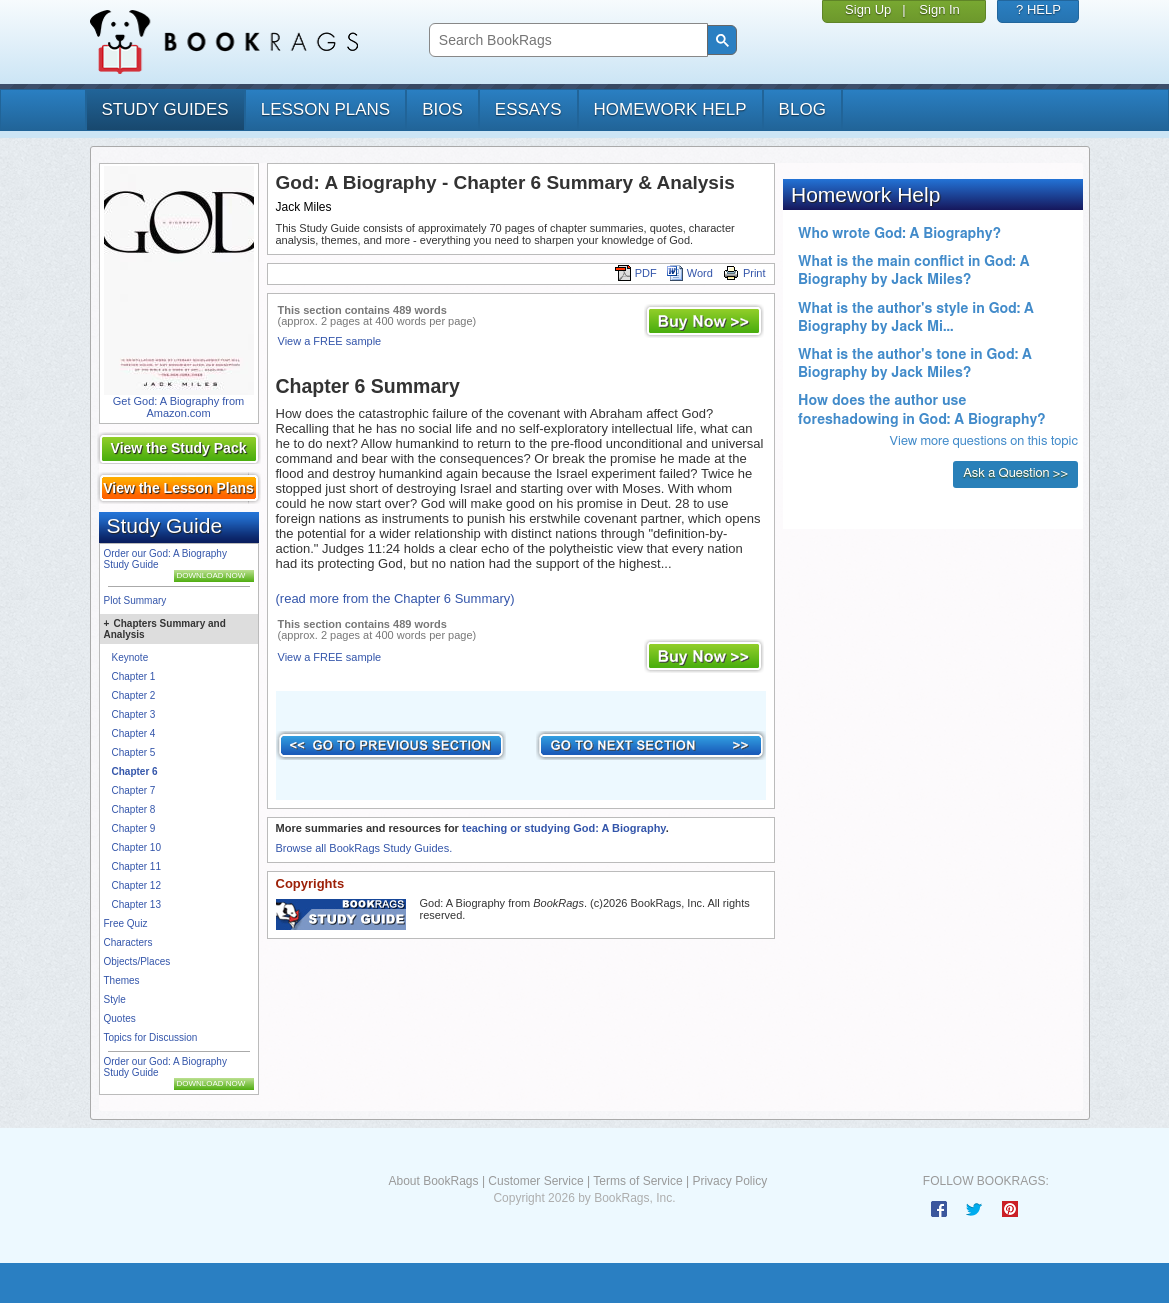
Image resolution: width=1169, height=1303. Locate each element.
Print (744, 273)
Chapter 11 (136, 866)
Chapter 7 (134, 790)
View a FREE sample (330, 341)
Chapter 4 (134, 733)
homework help (670, 109)
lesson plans (325, 109)
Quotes (120, 1018)
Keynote (130, 657)
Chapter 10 (136, 847)
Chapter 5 (134, 752)
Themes (122, 980)
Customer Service (535, 1181)
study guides (165, 109)
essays (528, 109)
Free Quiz (126, 923)
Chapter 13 (136, 904)
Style (115, 999)
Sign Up (868, 9)
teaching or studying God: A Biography (564, 828)
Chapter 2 (134, 695)
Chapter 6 (135, 771)
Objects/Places (137, 961)
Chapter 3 (134, 714)
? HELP (1038, 9)
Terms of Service (637, 1181)
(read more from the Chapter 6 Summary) (395, 598)
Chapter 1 (134, 676)
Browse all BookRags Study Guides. (364, 848)
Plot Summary (135, 600)
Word (690, 273)
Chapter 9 (134, 828)
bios (442, 109)
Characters (128, 942)
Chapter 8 (134, 809)
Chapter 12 (136, 885)
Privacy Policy (729, 1181)
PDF (636, 273)
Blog (802, 109)
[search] (566, 40)
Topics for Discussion (151, 1037)
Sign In (939, 9)
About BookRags (433, 1181)
